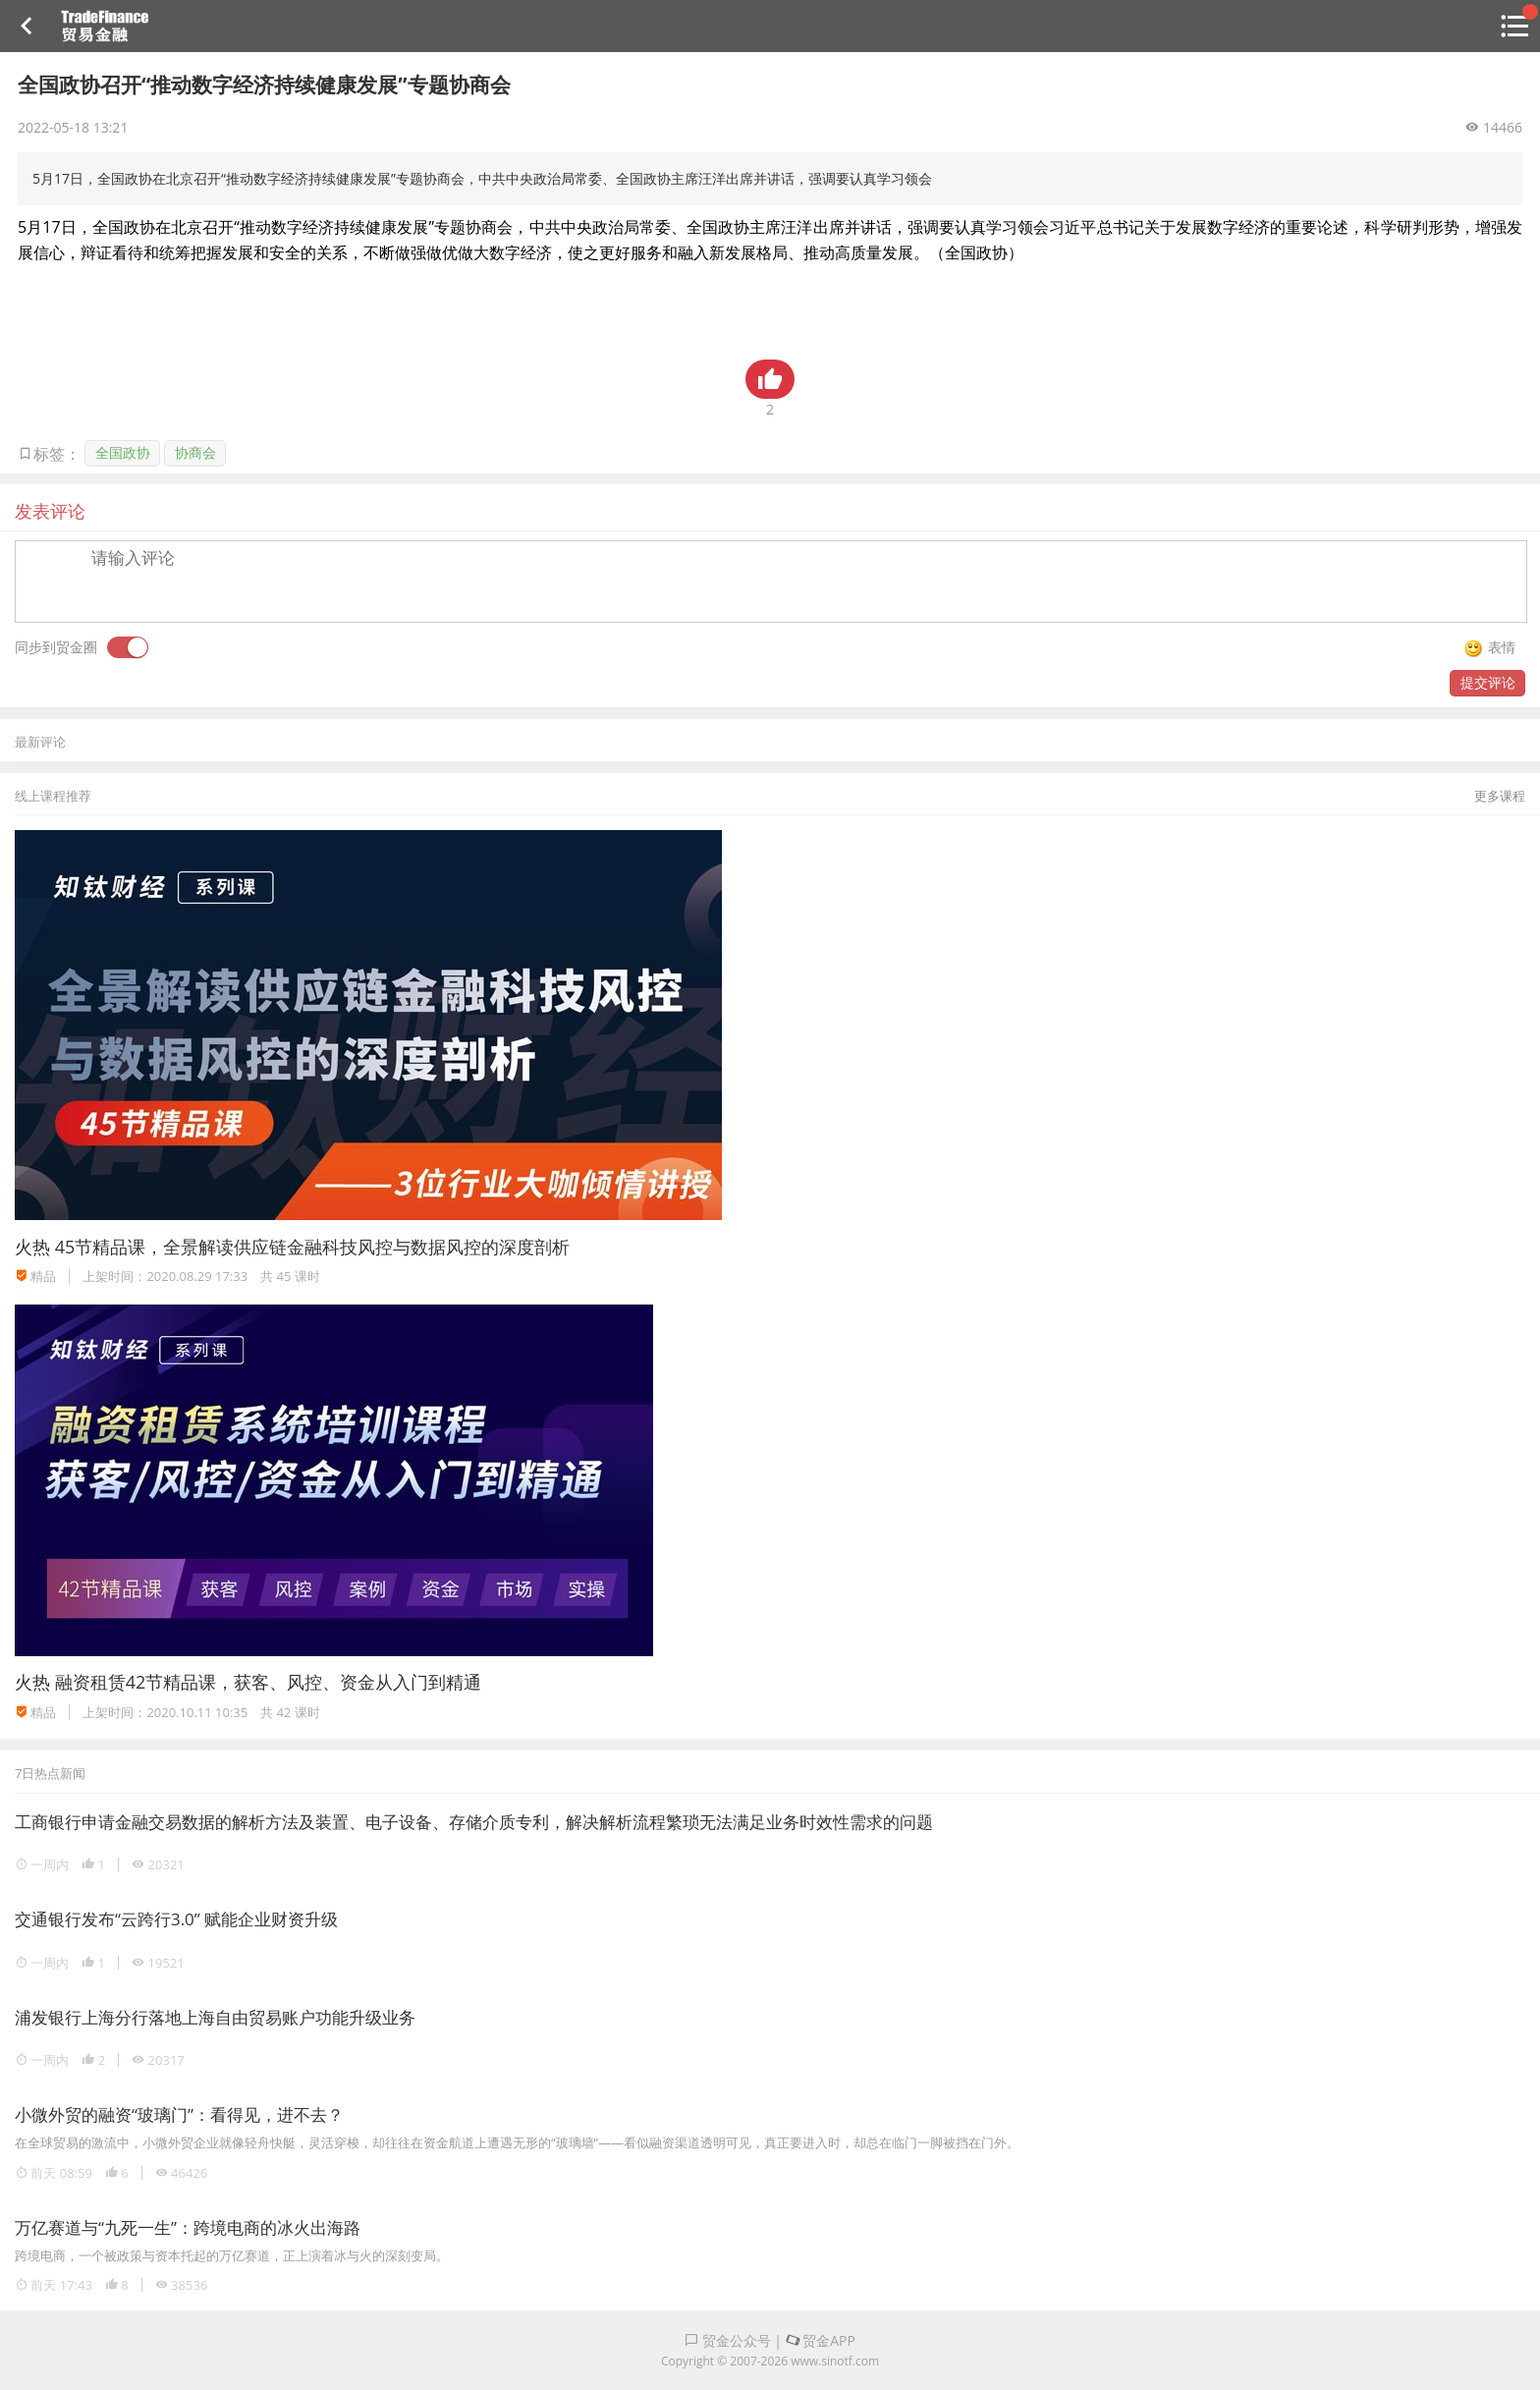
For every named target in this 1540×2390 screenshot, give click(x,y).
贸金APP (820, 2340)
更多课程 (1499, 796)
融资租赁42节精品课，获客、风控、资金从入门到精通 (268, 1682)
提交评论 (1487, 682)
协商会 (195, 452)
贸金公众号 (728, 2340)
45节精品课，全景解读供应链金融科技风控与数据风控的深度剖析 (313, 1246)
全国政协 (122, 452)
